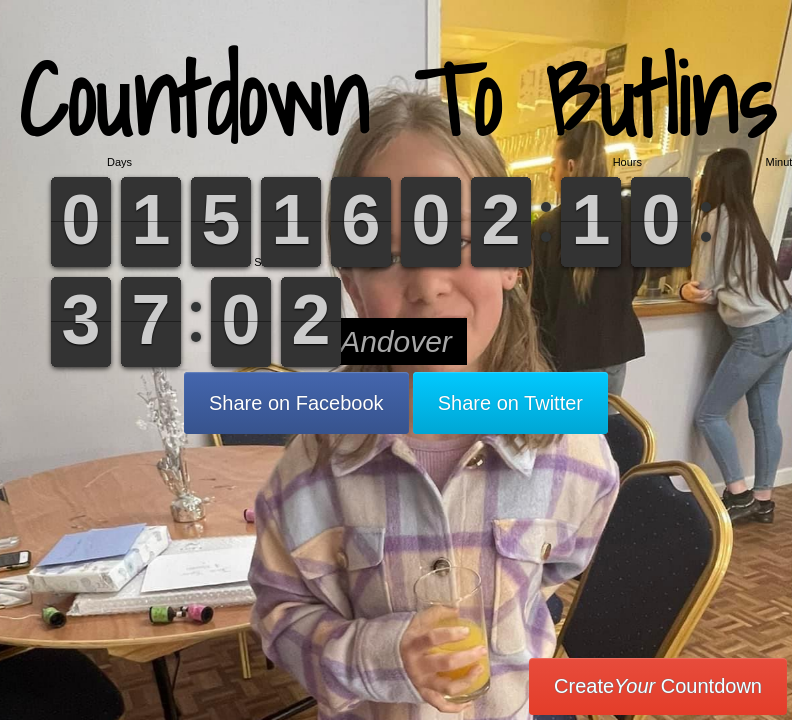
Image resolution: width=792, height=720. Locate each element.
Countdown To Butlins (396, 99)
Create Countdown (658, 686)
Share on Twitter (510, 403)
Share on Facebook (296, 403)
